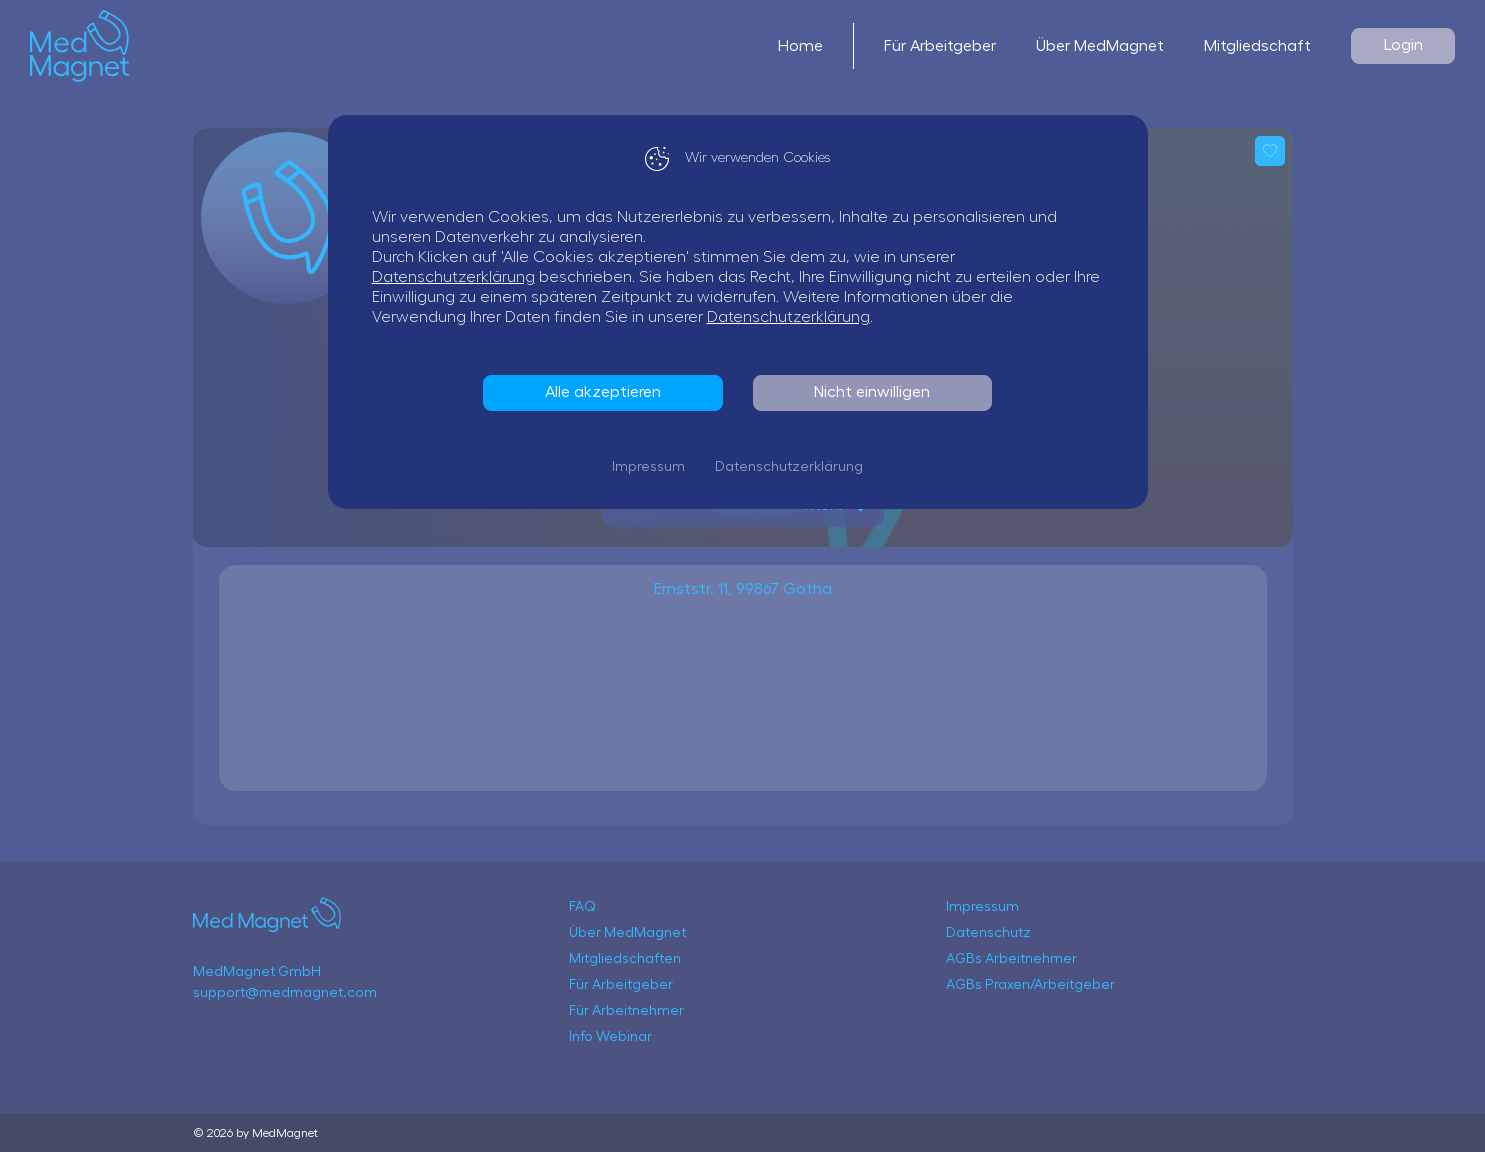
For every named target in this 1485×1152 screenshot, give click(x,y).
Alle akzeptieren (608, 392)
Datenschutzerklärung (458, 277)
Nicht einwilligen (877, 392)
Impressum (653, 467)
